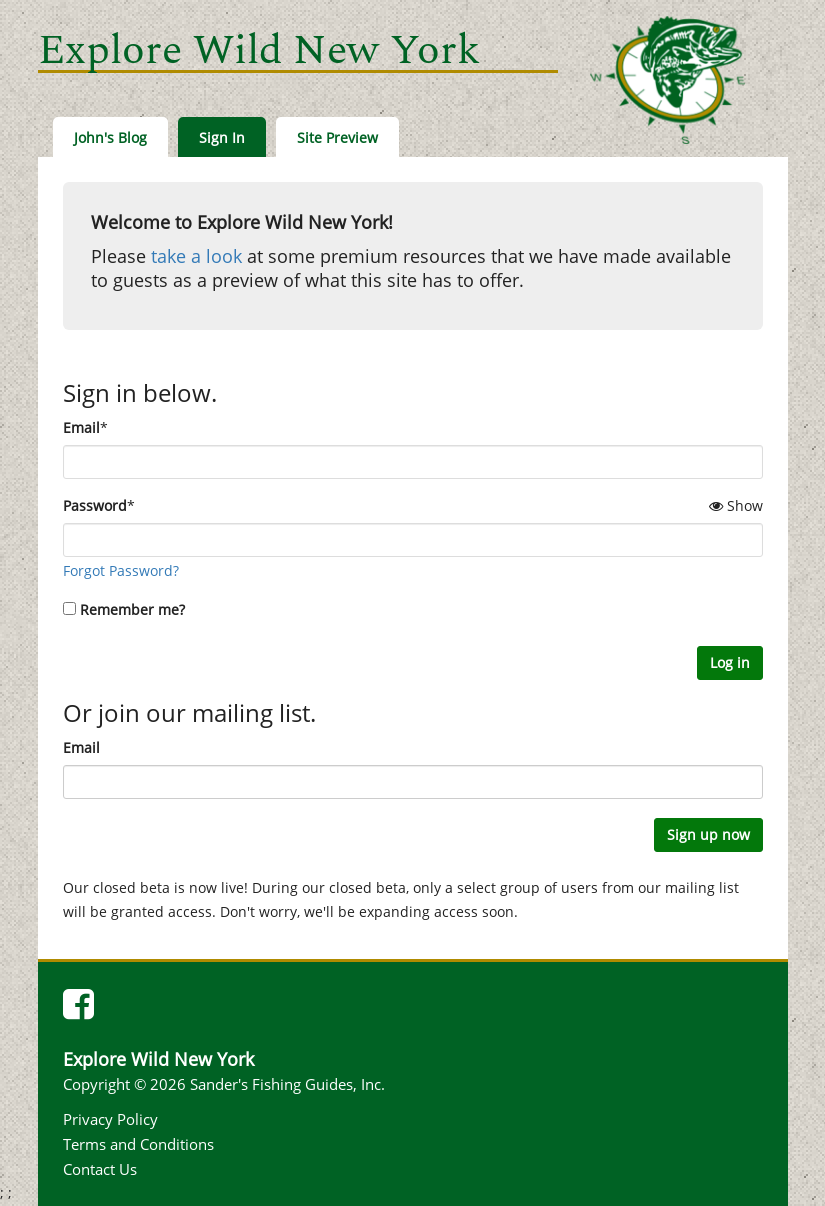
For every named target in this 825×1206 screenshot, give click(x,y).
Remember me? (132, 609)
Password (95, 505)
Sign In (222, 137)
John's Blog (110, 137)
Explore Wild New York (259, 50)
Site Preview (337, 137)
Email (81, 427)
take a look (196, 256)
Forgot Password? (121, 570)
